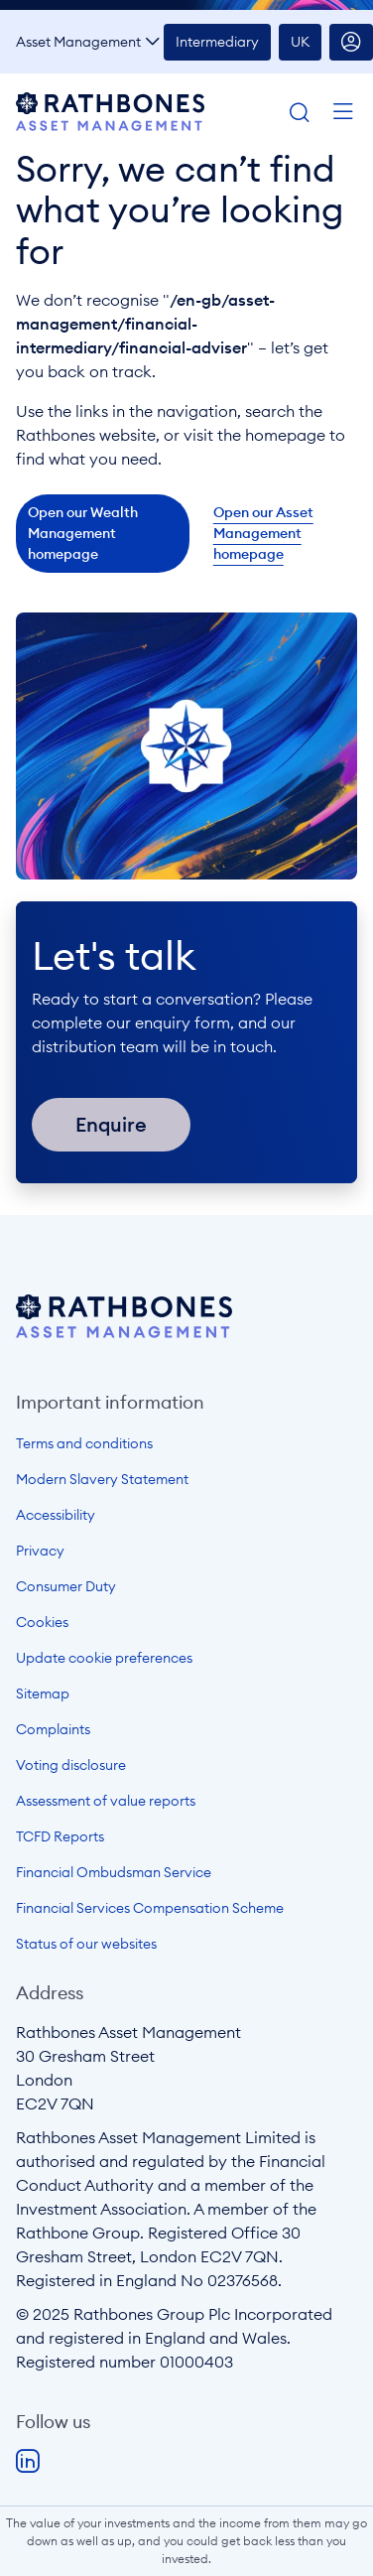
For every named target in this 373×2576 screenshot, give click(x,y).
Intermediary (217, 42)
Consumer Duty (66, 1586)
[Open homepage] (124, 1332)
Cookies (42, 1622)
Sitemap (42, 1693)
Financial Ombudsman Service (113, 1872)
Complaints (53, 1729)
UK (300, 42)
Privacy (40, 1550)
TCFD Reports (60, 1836)
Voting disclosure (71, 1765)
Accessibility (55, 1515)
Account (351, 42)
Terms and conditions (84, 1443)
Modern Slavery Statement (102, 1479)
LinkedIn (28, 2462)
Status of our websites (86, 1944)
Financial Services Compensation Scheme (150, 1908)
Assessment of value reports (105, 1801)
